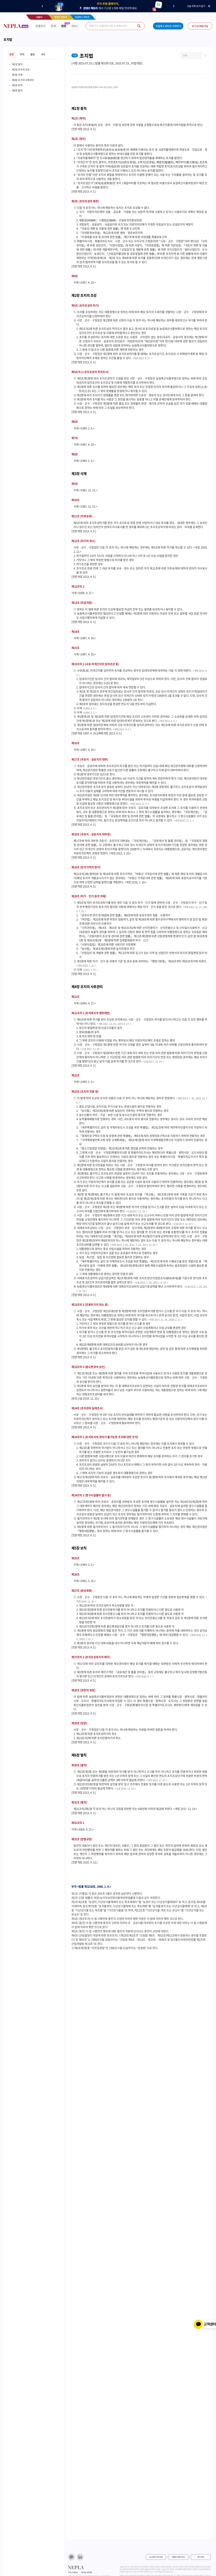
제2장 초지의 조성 (18, 69)
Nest (74, 26)
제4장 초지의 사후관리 (21, 79)
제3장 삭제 (15, 74)
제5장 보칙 (15, 85)
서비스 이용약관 (73, 2572)
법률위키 (40, 26)
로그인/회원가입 (200, 26)
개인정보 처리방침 (86, 2572)
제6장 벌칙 (15, 90)
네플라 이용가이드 (178, 2557)
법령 (63, 26)
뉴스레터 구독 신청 (156, 2557)
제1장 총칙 (15, 64)
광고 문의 (201, 2557)
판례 (53, 26)
